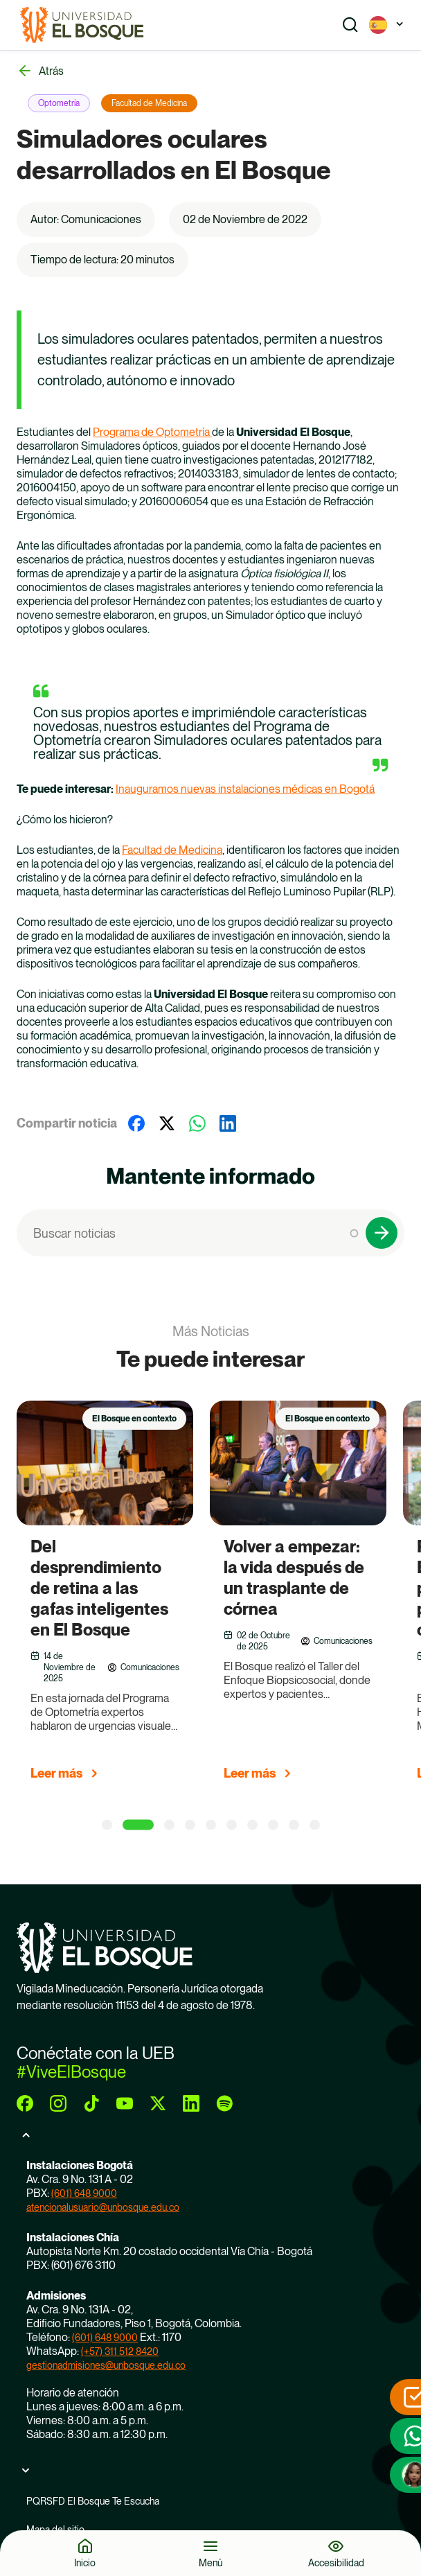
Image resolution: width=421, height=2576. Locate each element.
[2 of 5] (138, 1825)
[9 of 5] (294, 1825)
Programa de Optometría (152, 432)
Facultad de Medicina (149, 103)
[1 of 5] (107, 1825)
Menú (210, 2562)
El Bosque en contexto (134, 1418)
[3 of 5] (169, 1825)
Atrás (51, 71)
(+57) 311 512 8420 (120, 2351)
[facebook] (25, 2103)
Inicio (85, 2562)
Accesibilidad (336, 2562)
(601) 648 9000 (84, 2193)
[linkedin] (191, 2103)
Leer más (56, 1773)
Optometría (59, 103)
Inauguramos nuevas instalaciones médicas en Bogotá (245, 789)
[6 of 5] (231, 1825)
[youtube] (124, 2103)
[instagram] (58, 2103)
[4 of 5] (190, 1825)
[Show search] (350, 25)
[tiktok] (91, 2103)
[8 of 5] (273, 1825)
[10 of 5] (315, 1825)
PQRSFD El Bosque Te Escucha (92, 2501)
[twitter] (158, 2103)
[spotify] (224, 2103)
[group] (122, 1597)
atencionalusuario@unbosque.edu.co (102, 2207)
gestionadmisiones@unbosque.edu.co (106, 2365)
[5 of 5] (211, 1825)
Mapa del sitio (55, 2529)
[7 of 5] (252, 1825)
